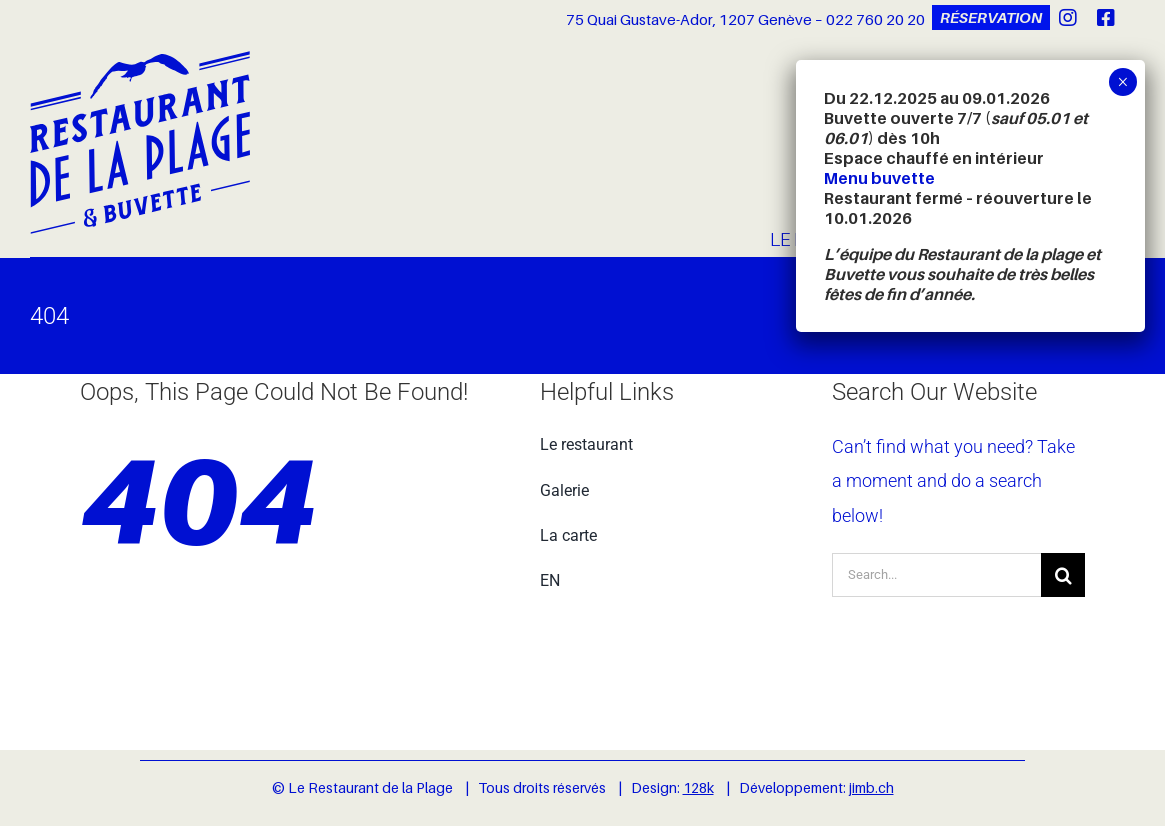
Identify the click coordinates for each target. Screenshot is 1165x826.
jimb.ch (871, 787)
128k (698, 787)
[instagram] (1068, 18)
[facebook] (1106, 18)
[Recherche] (1063, 575)
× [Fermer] (1122, 82)
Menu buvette (879, 178)
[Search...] (936, 575)
